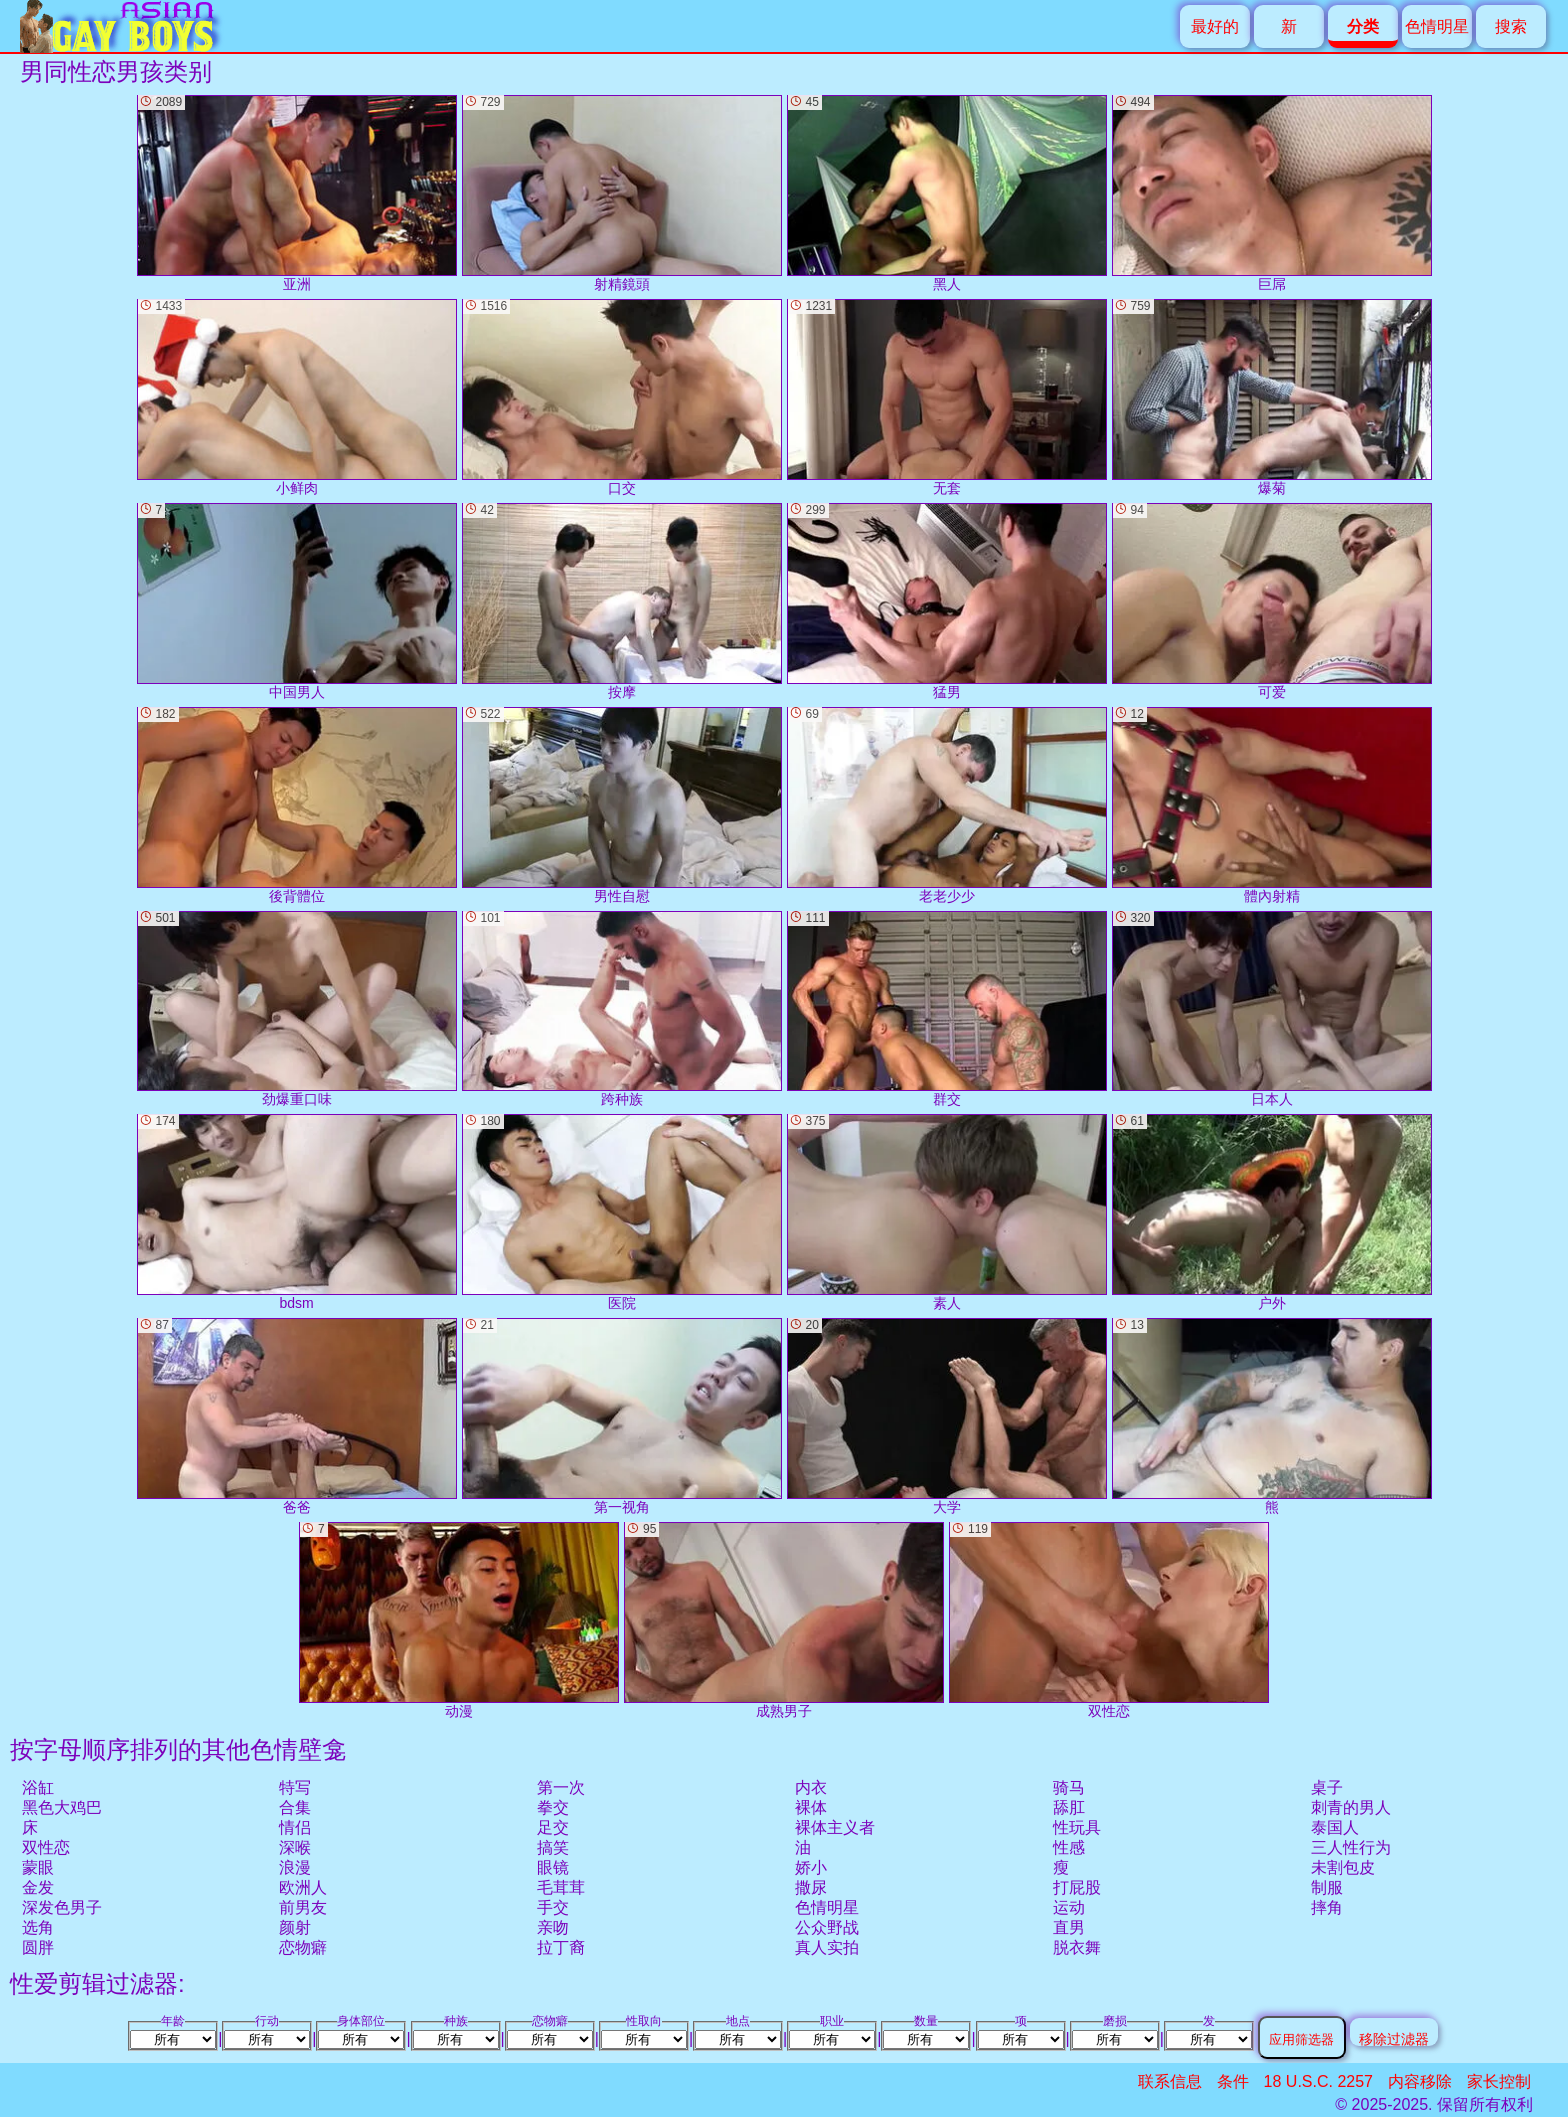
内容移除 (1420, 2081)
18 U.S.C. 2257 (1318, 2081)
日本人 (1272, 1009)
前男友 (303, 1907)
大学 (947, 1416)
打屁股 (1077, 1887)
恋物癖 (303, 1947)
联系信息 (1170, 2081)
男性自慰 (622, 805)
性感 (1069, 1847)
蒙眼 (38, 1867)
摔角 (1327, 1907)
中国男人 (297, 601)
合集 (295, 1807)
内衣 (811, 1787)
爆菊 (1272, 397)
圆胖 (38, 1947)
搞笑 (553, 1847)
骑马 (1069, 1787)
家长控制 (1499, 2081)
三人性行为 (1351, 1847)
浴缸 (38, 1787)
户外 (1272, 1212)
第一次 (561, 1787)
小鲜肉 (297, 397)
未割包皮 (1343, 1867)
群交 (947, 1009)
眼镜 (553, 1867)
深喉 (295, 1847)
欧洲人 (303, 1887)
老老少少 (947, 805)
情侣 (295, 1827)
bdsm (297, 1212)
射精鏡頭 (622, 193)
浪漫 (295, 1867)
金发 (38, 1887)
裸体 (811, 1807)
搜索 (1511, 26)
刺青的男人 (1351, 1807)
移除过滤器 (1394, 2038)
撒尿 (811, 1887)
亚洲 (297, 193)
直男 (1069, 1927)
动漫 (459, 1620)
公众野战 (827, 1927)
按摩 (622, 601)
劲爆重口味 (297, 1009)
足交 (553, 1827)
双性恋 (46, 1847)
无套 (947, 397)
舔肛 (1069, 1807)
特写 (295, 1787)
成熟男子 (784, 1620)
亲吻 (553, 1927)
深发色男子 (62, 1907)
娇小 (811, 1867)
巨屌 (1272, 193)
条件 (1233, 2081)
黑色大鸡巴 (62, 1807)
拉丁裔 (561, 1947)
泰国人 (1335, 1827)
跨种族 (622, 1009)
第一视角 (622, 1416)
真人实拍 (827, 1947)
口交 (622, 397)
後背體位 (297, 805)
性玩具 (1077, 1827)
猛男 (947, 601)
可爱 (1272, 601)
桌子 (1327, 1787)
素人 (947, 1212)
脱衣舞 (1077, 1947)
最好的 (1215, 26)
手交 (553, 1907)
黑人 (947, 193)
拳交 (553, 1807)
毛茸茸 (561, 1887)
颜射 (295, 1927)
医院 (622, 1212)
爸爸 (297, 1416)
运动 (1069, 1907)
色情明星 (1437, 26)
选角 (38, 1927)
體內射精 (1272, 805)
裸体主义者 (835, 1827)
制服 (1327, 1887)
